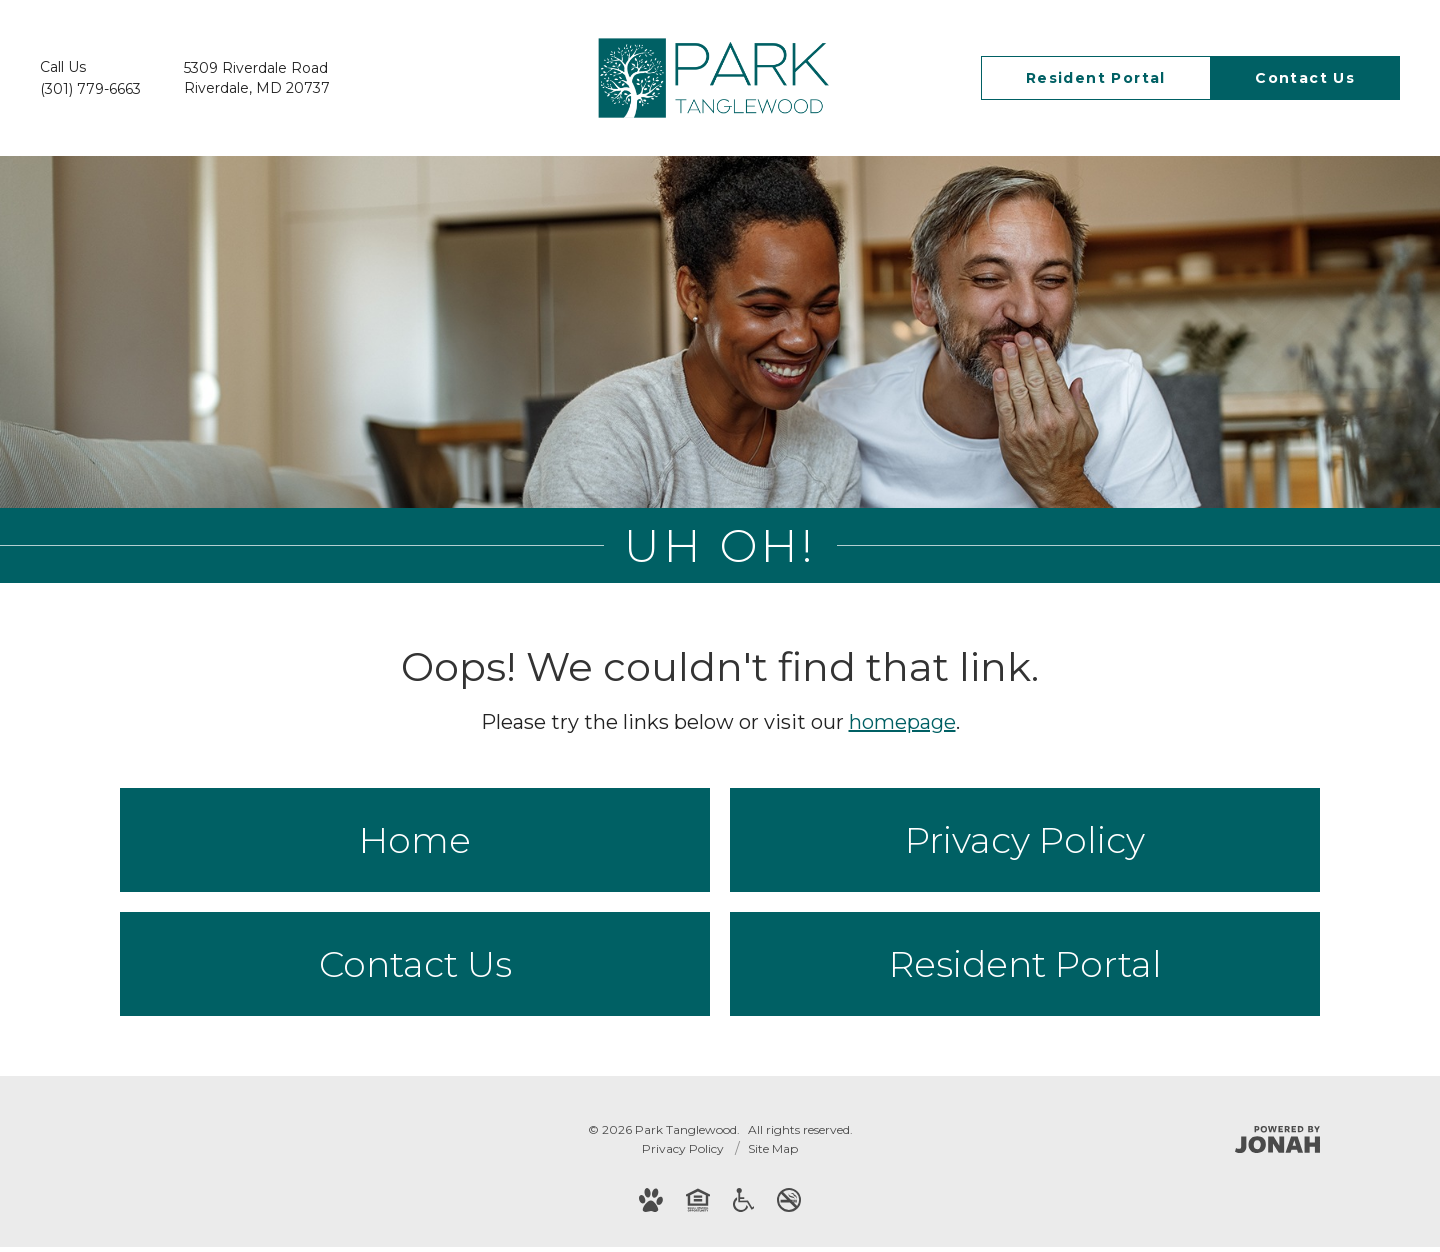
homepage (902, 727)
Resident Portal (1025, 969)
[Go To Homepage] (714, 78)
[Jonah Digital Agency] (1277, 1144)
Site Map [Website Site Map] (773, 1153)
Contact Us (415, 969)
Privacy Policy (1025, 845)
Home (415, 845)
